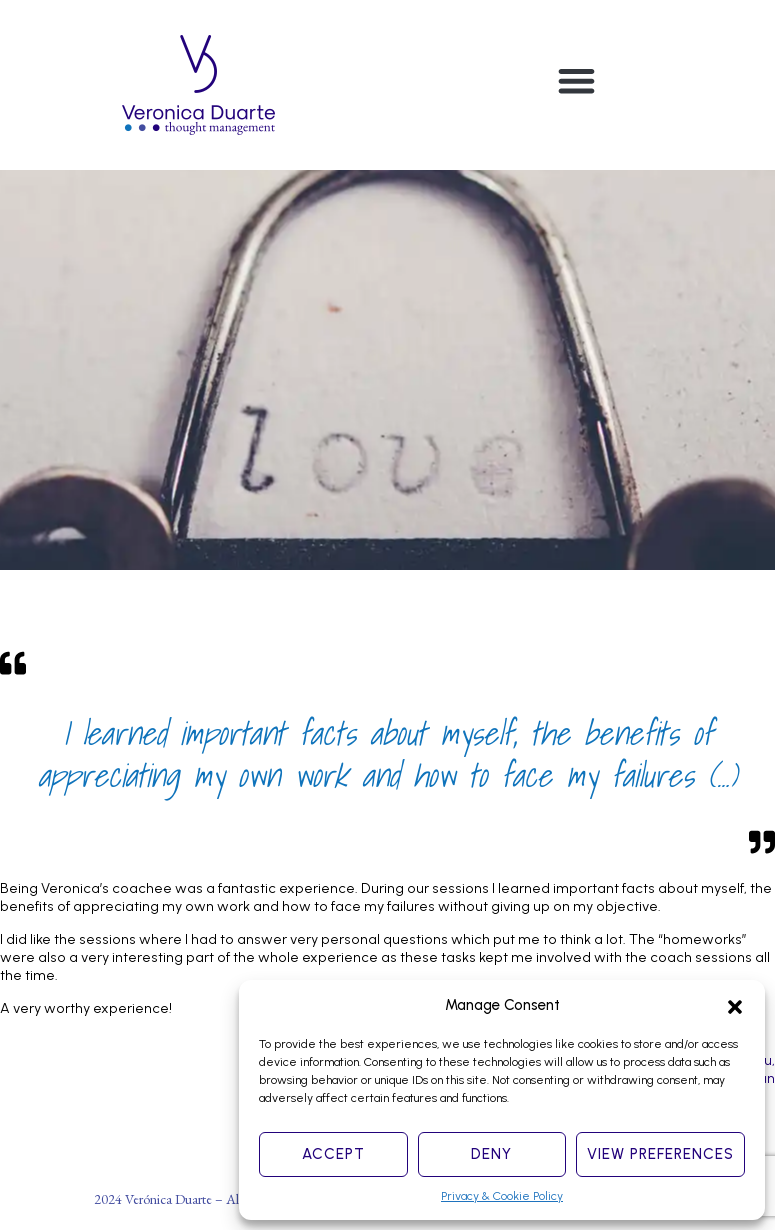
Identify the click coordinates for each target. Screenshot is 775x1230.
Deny (491, 1154)
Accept (333, 1154)
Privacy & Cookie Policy (502, 1196)
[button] (735, 1005)
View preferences (660, 1154)
